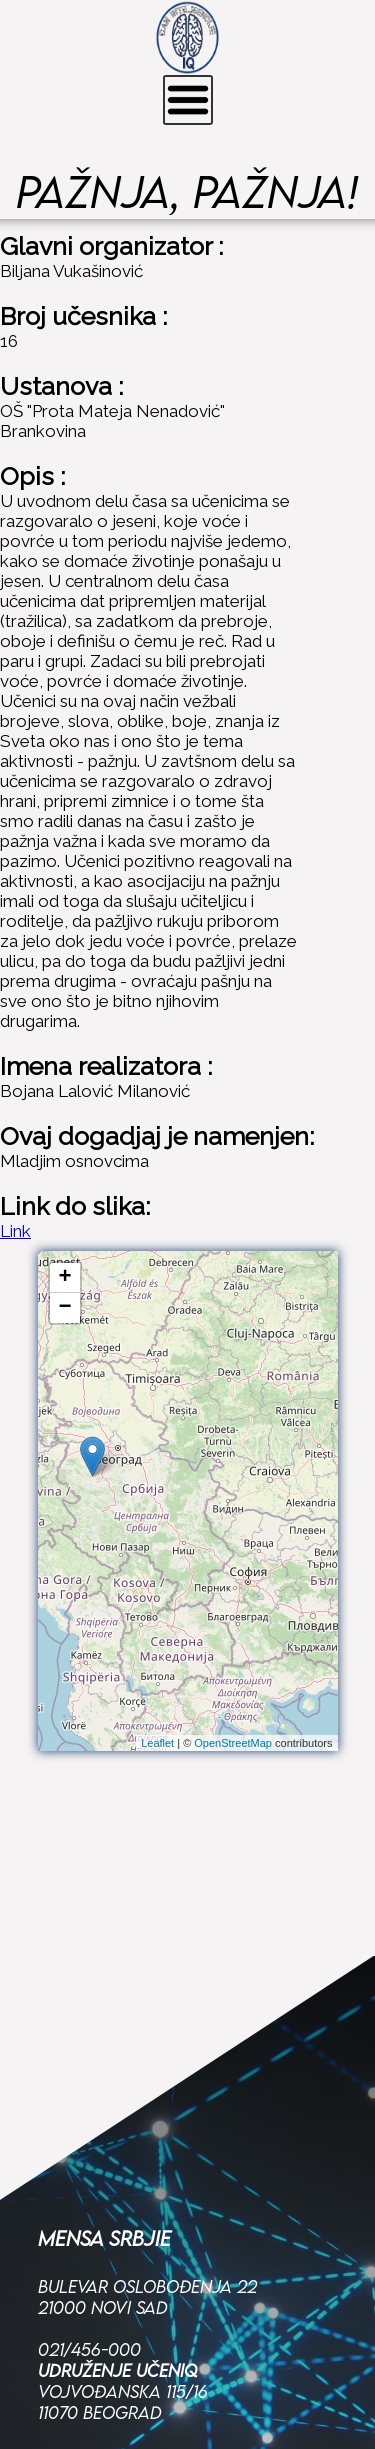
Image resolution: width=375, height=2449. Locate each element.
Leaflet (157, 1743)
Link (15, 1231)
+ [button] (64, 1278)
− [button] (64, 1308)
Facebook (81, 2352)
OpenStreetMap (233, 1743)
